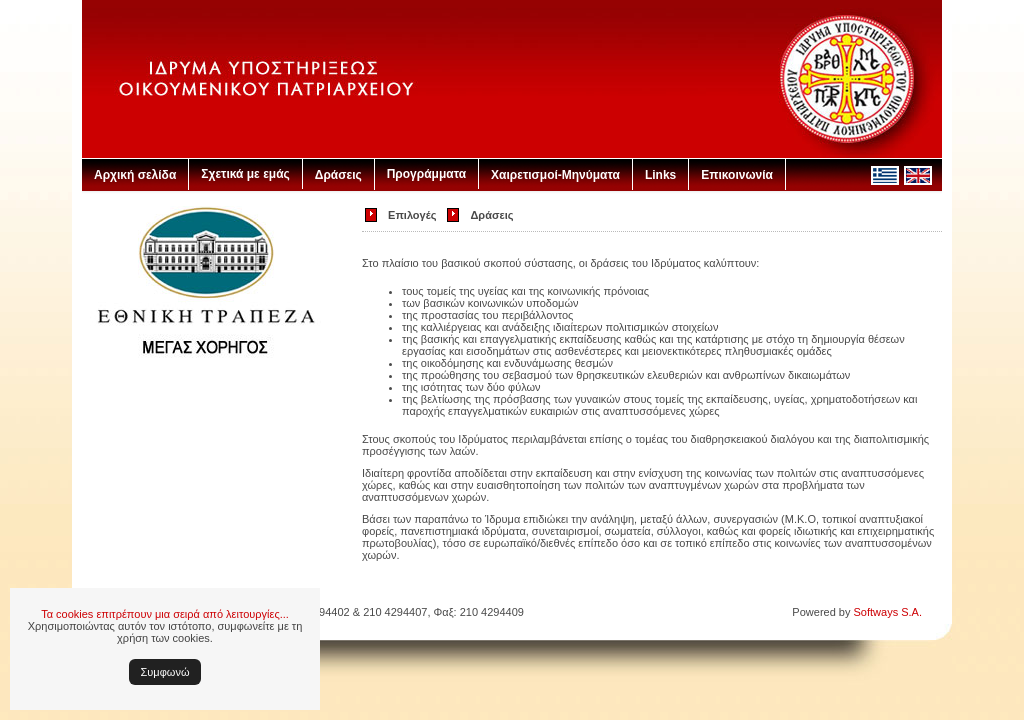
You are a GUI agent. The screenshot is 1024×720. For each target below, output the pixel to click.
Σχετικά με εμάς (245, 174)
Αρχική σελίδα (135, 175)
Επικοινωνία (737, 175)
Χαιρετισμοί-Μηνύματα (555, 175)
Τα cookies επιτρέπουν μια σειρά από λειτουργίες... (165, 614)
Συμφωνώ (165, 672)
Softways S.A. (888, 612)
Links (660, 175)
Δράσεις (338, 175)
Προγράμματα (426, 174)
